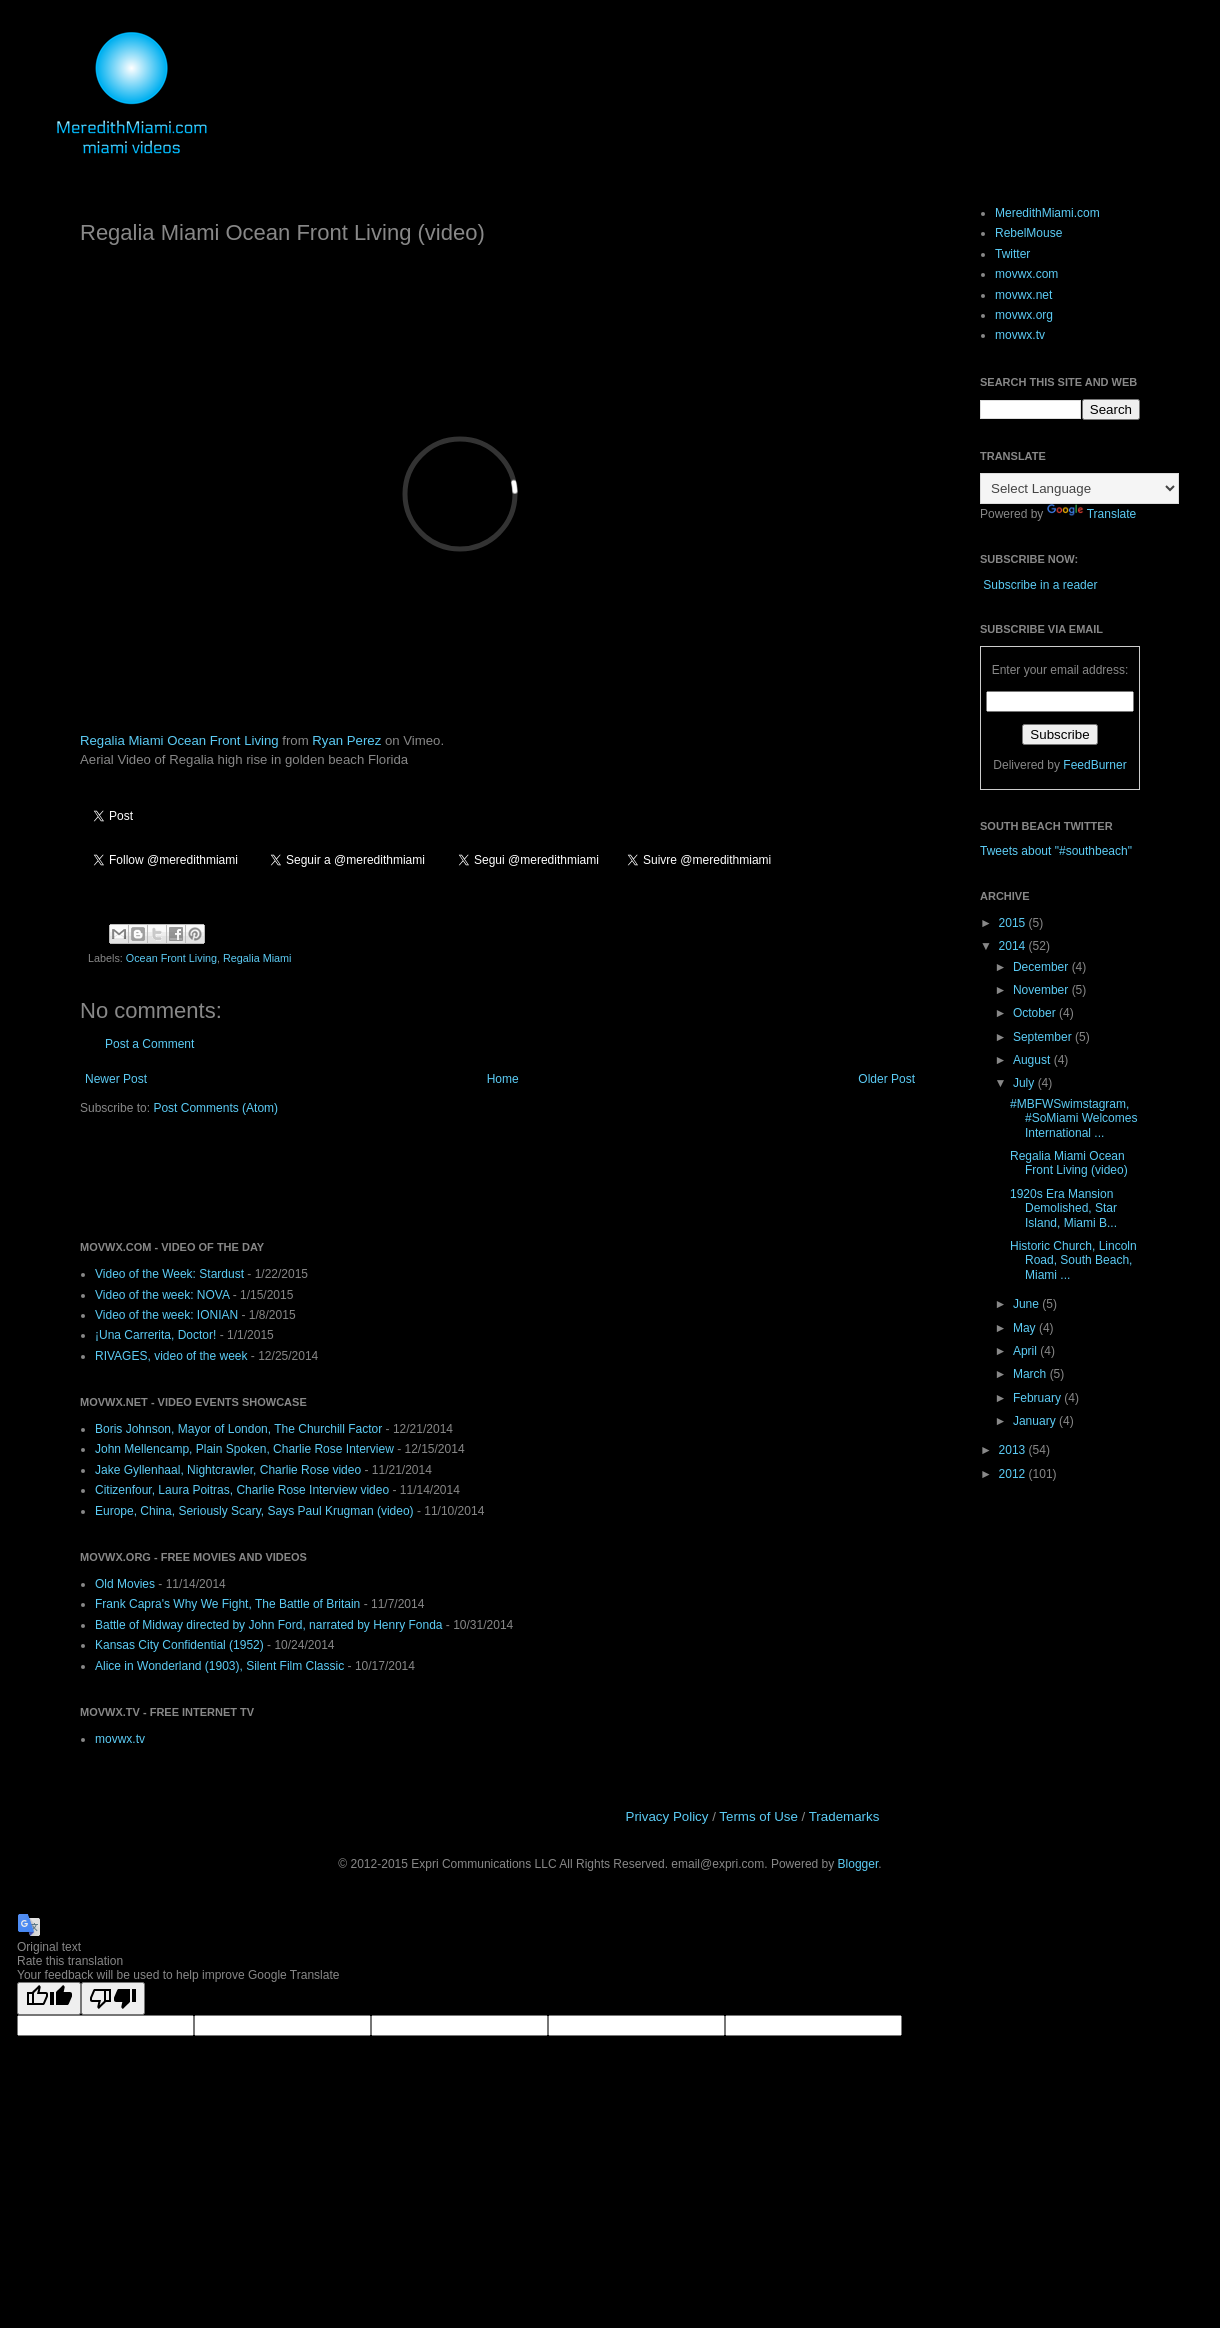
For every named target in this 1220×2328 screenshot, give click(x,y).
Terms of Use (758, 1816)
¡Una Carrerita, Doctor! (155, 1335)
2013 (1014, 1450)
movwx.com (1026, 274)
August (1033, 1060)
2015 (1014, 923)
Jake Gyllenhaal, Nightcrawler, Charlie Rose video (228, 1470)
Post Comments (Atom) (215, 1108)
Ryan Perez (346, 740)
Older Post (886, 1079)
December (1042, 967)
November (1042, 990)
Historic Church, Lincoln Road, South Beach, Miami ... (1073, 1260)
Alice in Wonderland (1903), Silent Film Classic (219, 1666)
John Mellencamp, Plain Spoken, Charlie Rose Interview (244, 1449)
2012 (1014, 1474)
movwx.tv (120, 1739)
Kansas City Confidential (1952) (179, 1645)
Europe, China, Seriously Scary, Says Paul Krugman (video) (254, 1511)
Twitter (1012, 254)
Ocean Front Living (171, 958)
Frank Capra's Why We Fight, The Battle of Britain (227, 1604)
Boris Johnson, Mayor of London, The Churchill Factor (238, 1429)
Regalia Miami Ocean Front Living (179, 740)
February (1038, 1398)
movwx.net (1023, 295)
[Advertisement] (314, 1176)
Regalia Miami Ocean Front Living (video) (1069, 1163)
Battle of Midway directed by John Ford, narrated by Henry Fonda (269, 1625)
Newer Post (116, 1079)
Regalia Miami (257, 958)
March (1031, 1374)
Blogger (858, 1864)
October (1036, 1013)
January (1036, 1421)
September (1044, 1037)
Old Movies (125, 1584)
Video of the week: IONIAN (166, 1315)
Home (503, 1079)
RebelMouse (1028, 233)
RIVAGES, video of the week (171, 1356)
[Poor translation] (113, 1998)
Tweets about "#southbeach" (1056, 851)
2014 (1014, 946)
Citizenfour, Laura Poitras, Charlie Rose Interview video (242, 1490)
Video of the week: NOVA (162, 1295)
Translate (1092, 514)
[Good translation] (49, 1998)
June (1027, 1304)
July (1025, 1083)
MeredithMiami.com (1047, 213)
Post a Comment (149, 1044)
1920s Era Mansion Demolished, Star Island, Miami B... (1063, 1208)
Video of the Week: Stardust (169, 1274)
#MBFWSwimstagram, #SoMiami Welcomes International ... (1073, 1118)
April (1026, 1351)
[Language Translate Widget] (1079, 488)
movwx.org (1024, 315)
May (1026, 1328)
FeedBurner (1094, 765)
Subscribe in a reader (1040, 585)
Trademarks (844, 1816)
